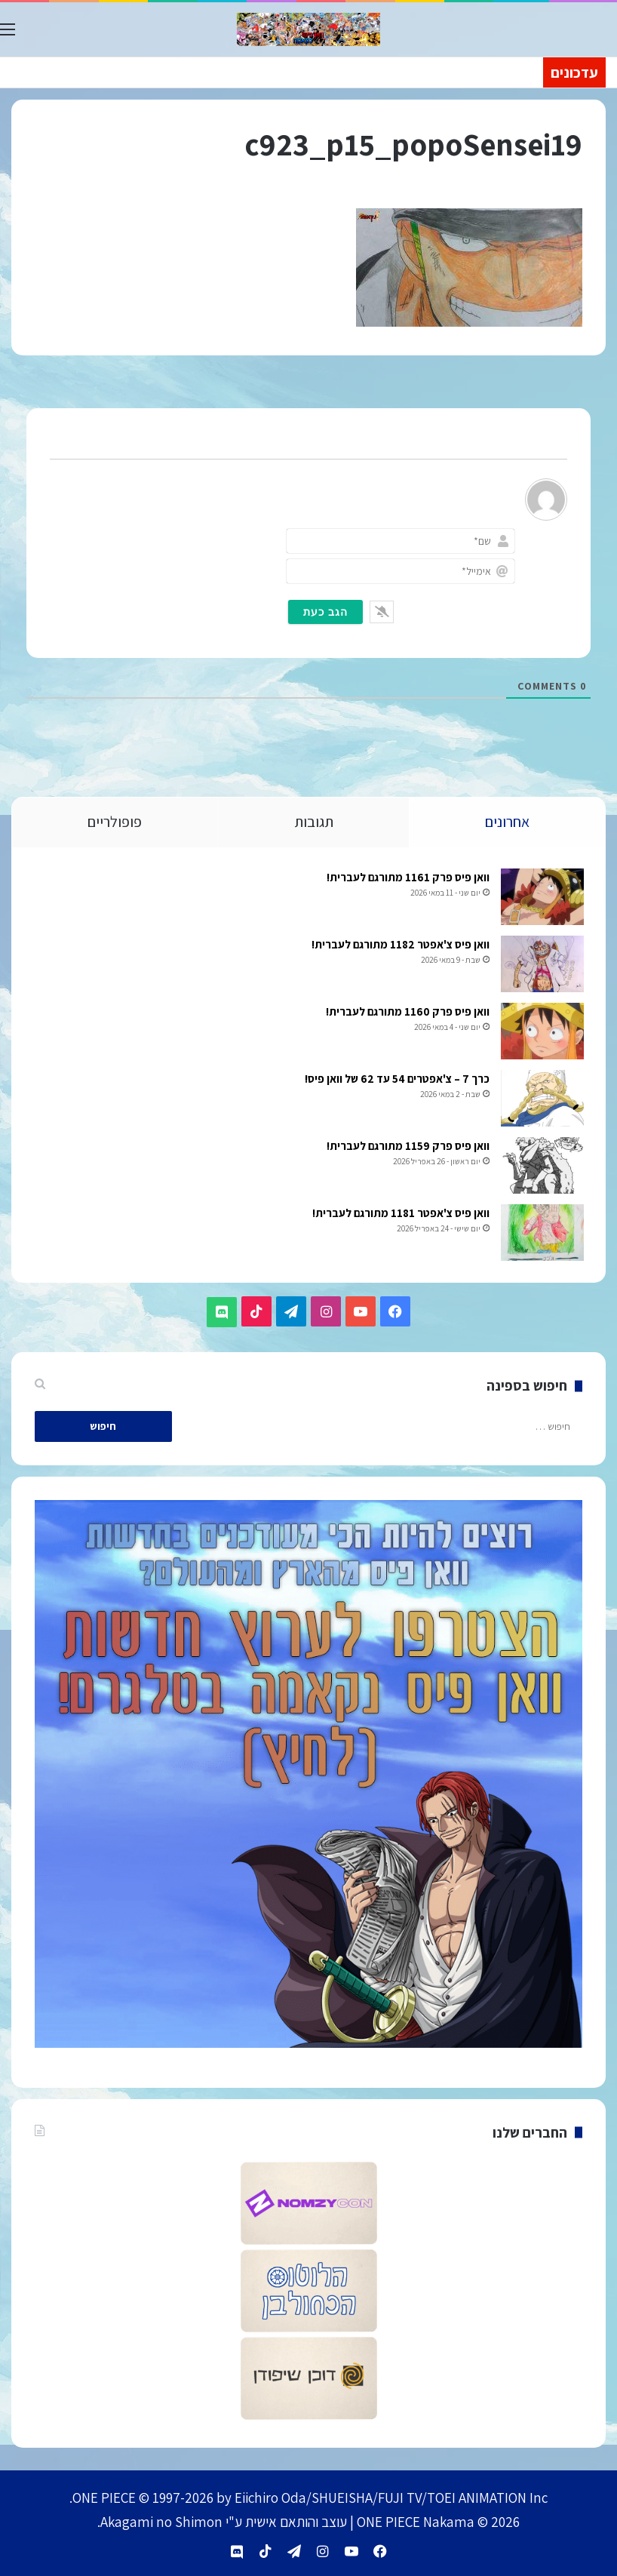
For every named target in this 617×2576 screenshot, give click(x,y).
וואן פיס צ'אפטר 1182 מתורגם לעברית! (399, 946)
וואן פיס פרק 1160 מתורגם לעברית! (406, 1014)
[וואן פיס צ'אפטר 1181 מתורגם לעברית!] (540, 1235)
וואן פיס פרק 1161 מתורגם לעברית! (406, 879)
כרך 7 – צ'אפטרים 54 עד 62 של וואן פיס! (395, 1081)
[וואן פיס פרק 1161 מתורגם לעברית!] (540, 899)
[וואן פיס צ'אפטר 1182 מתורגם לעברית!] (540, 966)
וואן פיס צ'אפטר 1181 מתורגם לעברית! (399, 1215)
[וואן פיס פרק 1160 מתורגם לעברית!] (540, 1033)
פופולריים (114, 822)
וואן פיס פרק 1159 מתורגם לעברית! (406, 1148)
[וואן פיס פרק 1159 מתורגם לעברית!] (540, 1167)
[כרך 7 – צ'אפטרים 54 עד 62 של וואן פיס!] (540, 1100)
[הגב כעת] (325, 612)
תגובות (313, 822)
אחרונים (507, 822)
